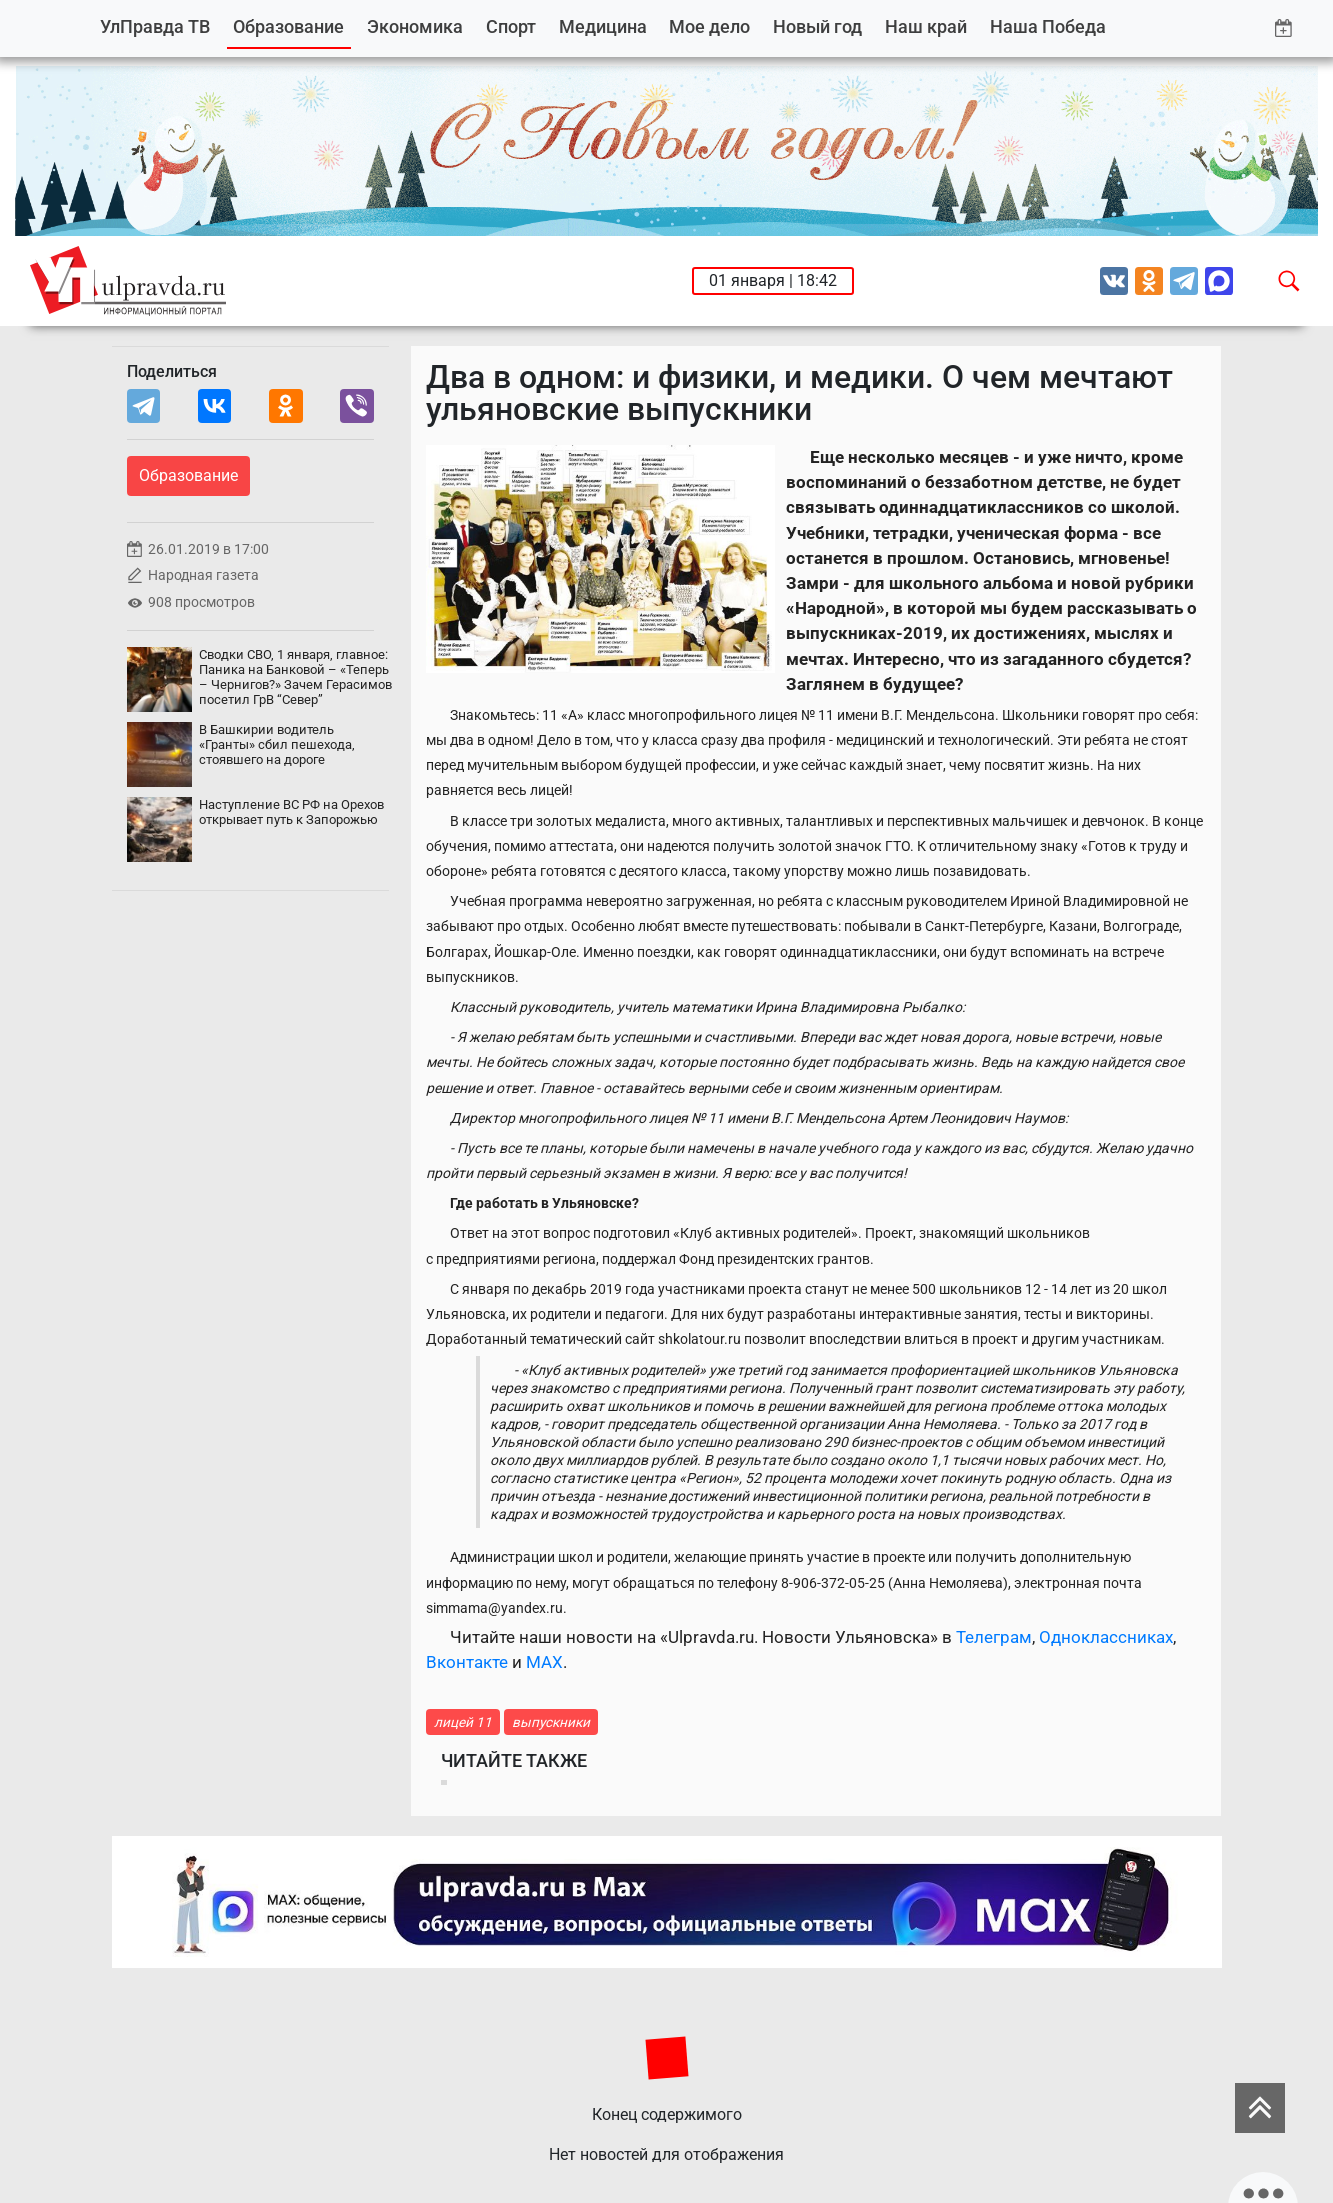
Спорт (511, 26)
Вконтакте (467, 1662)
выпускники (551, 1722)
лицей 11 (463, 1722)
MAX (544, 1662)
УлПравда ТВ (155, 26)
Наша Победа (1048, 26)
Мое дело (709, 26)
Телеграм (994, 1637)
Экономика (415, 26)
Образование (288, 26)
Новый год (817, 26)
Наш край (926, 26)
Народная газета (203, 575)
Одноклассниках (1106, 1637)
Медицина (603, 26)
